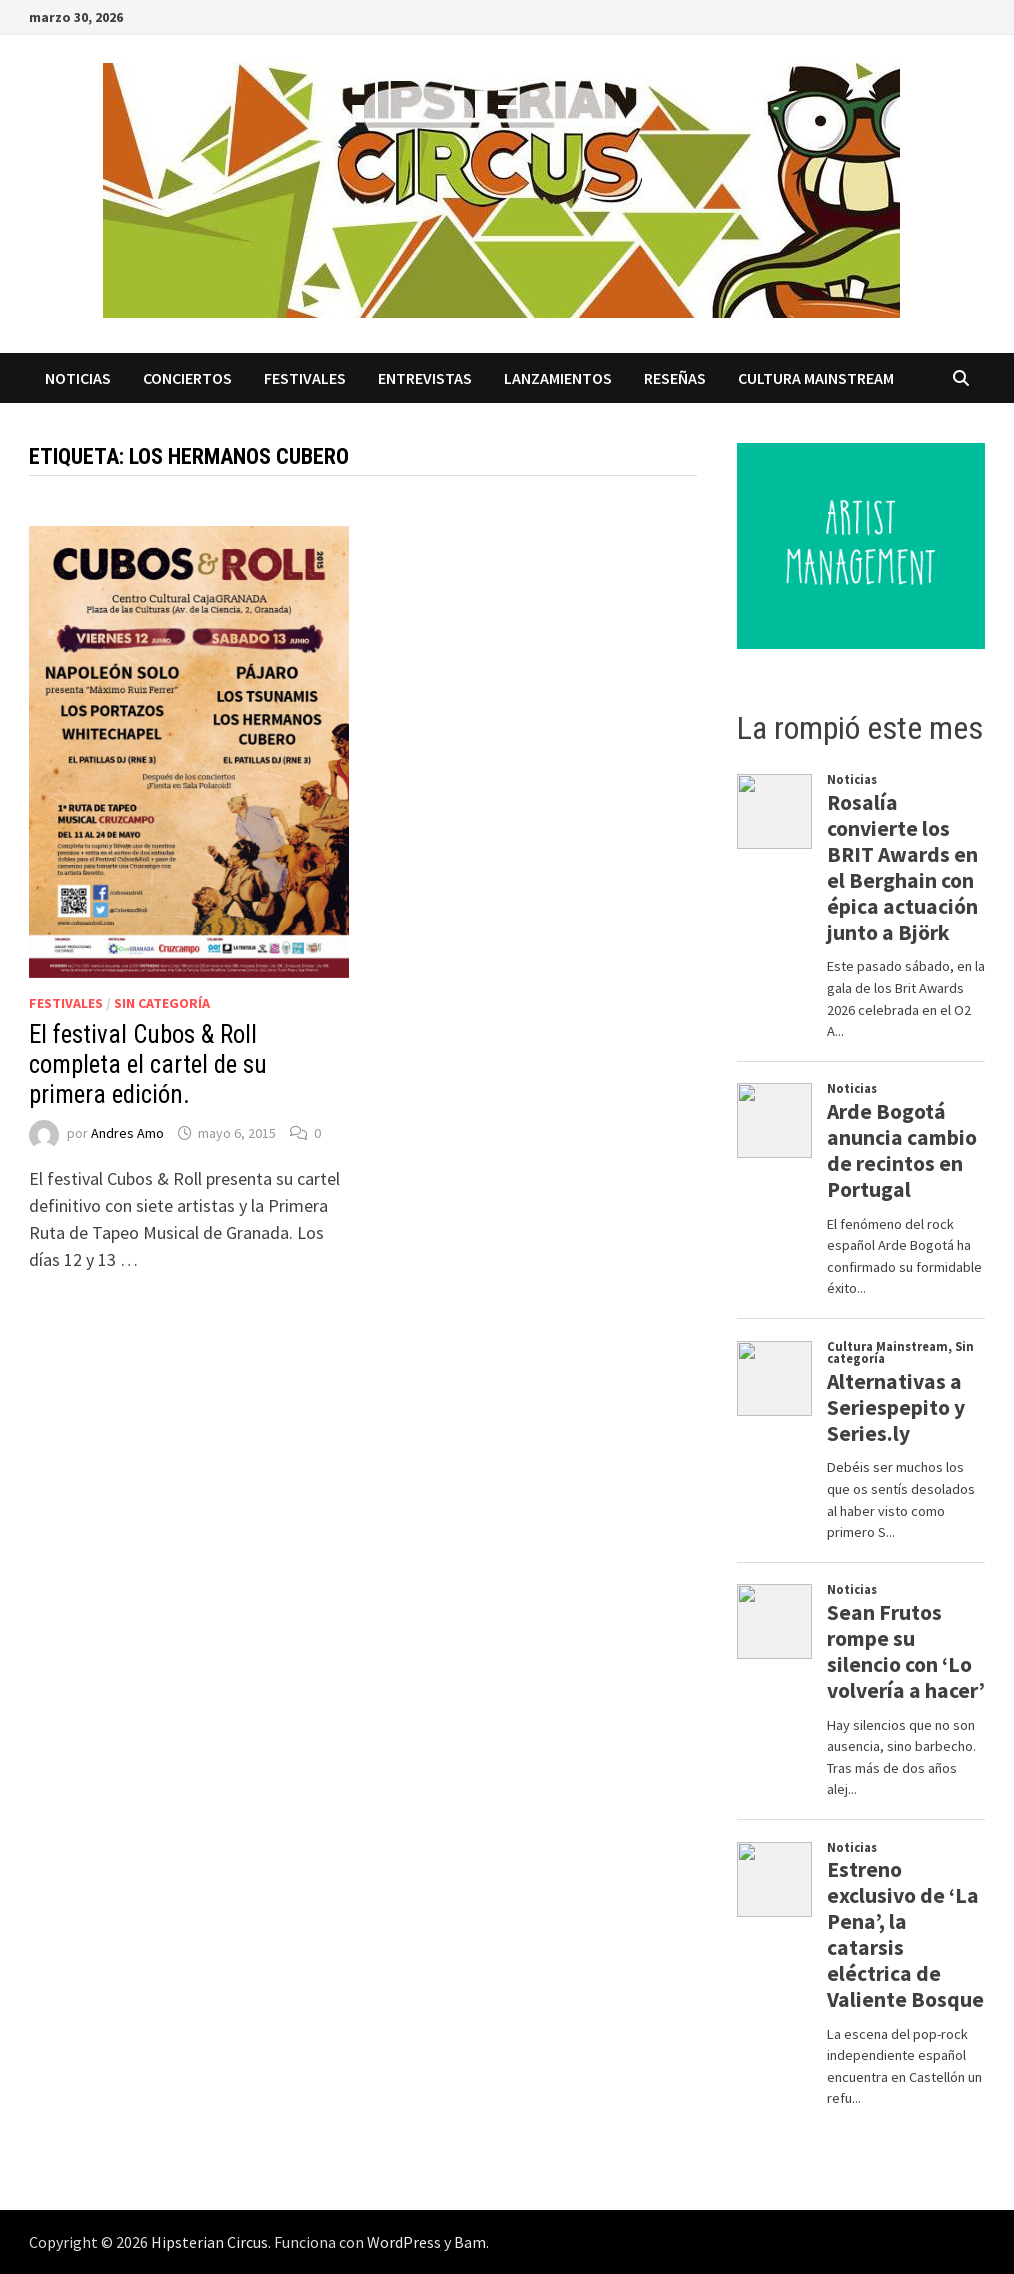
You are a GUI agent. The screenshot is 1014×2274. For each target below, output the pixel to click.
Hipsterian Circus (209, 2242)
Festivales (305, 378)
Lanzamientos (558, 378)
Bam (470, 2242)
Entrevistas (425, 378)
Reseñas (675, 378)
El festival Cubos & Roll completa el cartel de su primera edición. (148, 1064)
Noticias (78, 378)
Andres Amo (127, 1133)
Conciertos (187, 378)
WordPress (404, 2242)
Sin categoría (162, 1003)
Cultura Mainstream (816, 378)
